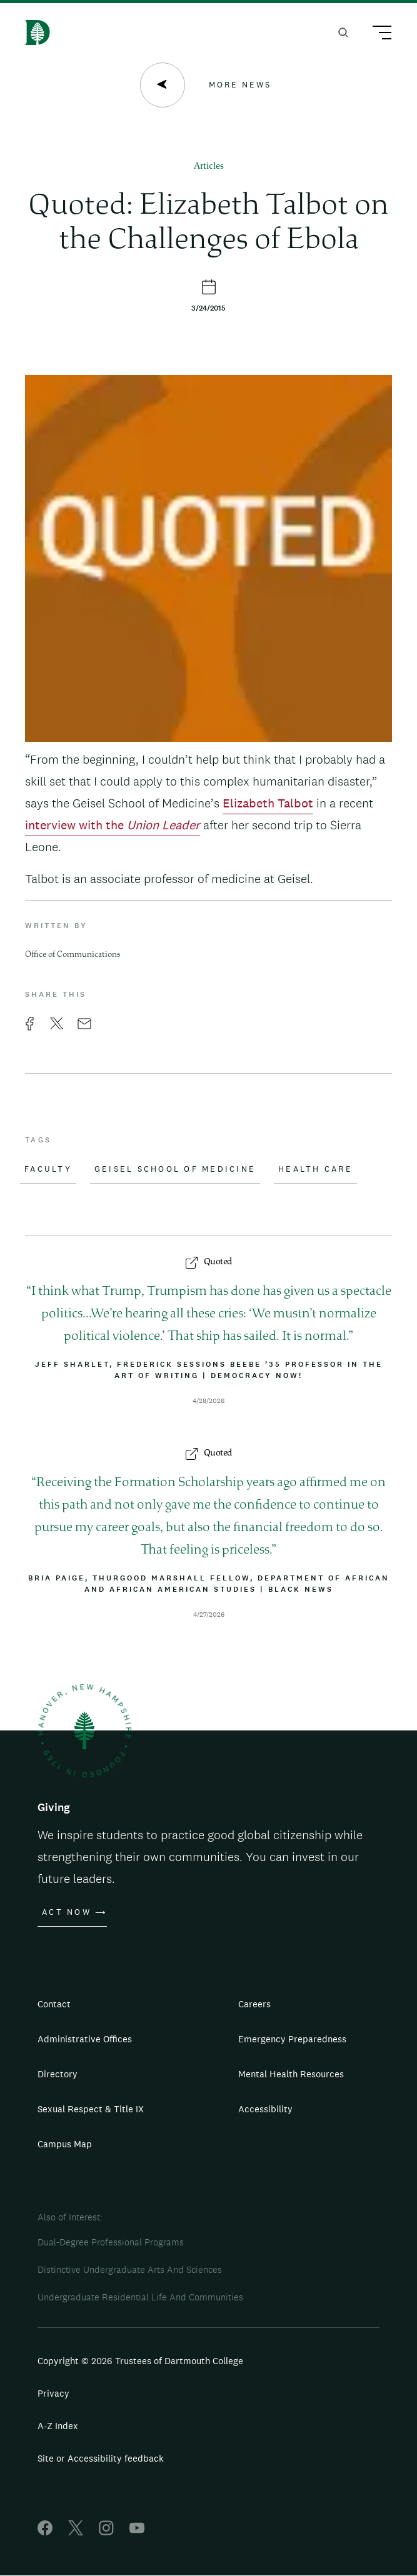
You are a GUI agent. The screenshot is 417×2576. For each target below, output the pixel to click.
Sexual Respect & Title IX (91, 2109)
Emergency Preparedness (292, 2039)
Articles (209, 166)
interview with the (112, 825)
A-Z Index (58, 2426)
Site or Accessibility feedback (101, 2458)
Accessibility (265, 2109)
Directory (58, 2074)
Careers (254, 2004)
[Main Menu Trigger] (376, 34)
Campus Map (65, 2144)
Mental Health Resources (291, 2074)
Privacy (53, 2393)
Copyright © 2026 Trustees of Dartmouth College (140, 2361)
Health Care (315, 1169)
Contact (54, 2004)
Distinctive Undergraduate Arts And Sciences (130, 2269)
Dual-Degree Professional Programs (111, 2242)
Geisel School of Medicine (175, 1169)
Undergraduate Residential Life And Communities (140, 2297)
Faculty (48, 1169)
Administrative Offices (85, 2039)
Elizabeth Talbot (268, 803)
